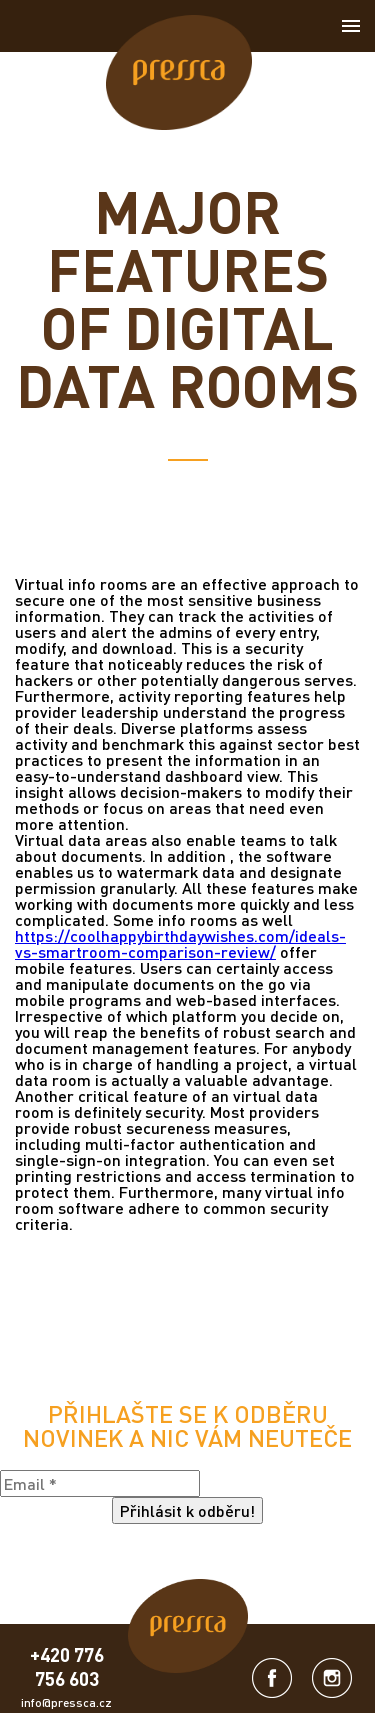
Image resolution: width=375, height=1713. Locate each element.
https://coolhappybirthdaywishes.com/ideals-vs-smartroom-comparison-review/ (180, 943)
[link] (179, 73)
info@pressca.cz (66, 1702)
